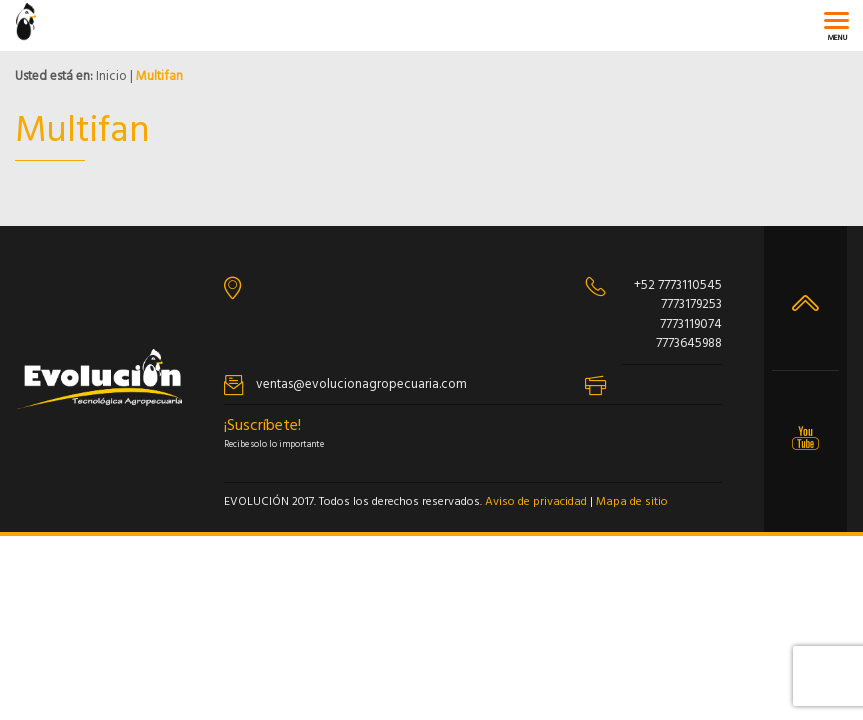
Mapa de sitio (632, 502)
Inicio (111, 76)
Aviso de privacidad (536, 502)
